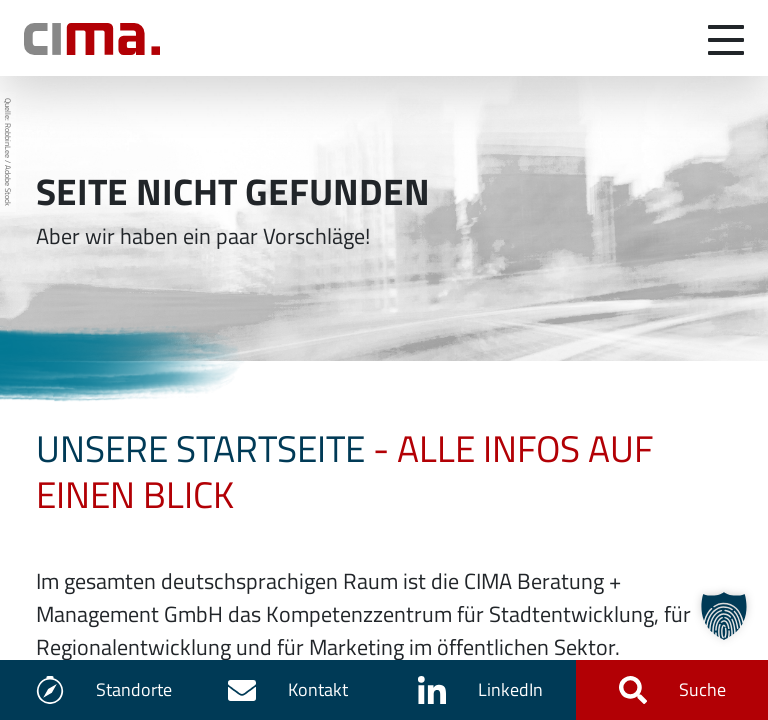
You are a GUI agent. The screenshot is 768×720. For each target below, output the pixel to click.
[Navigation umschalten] (726, 38)
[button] (724, 616)
